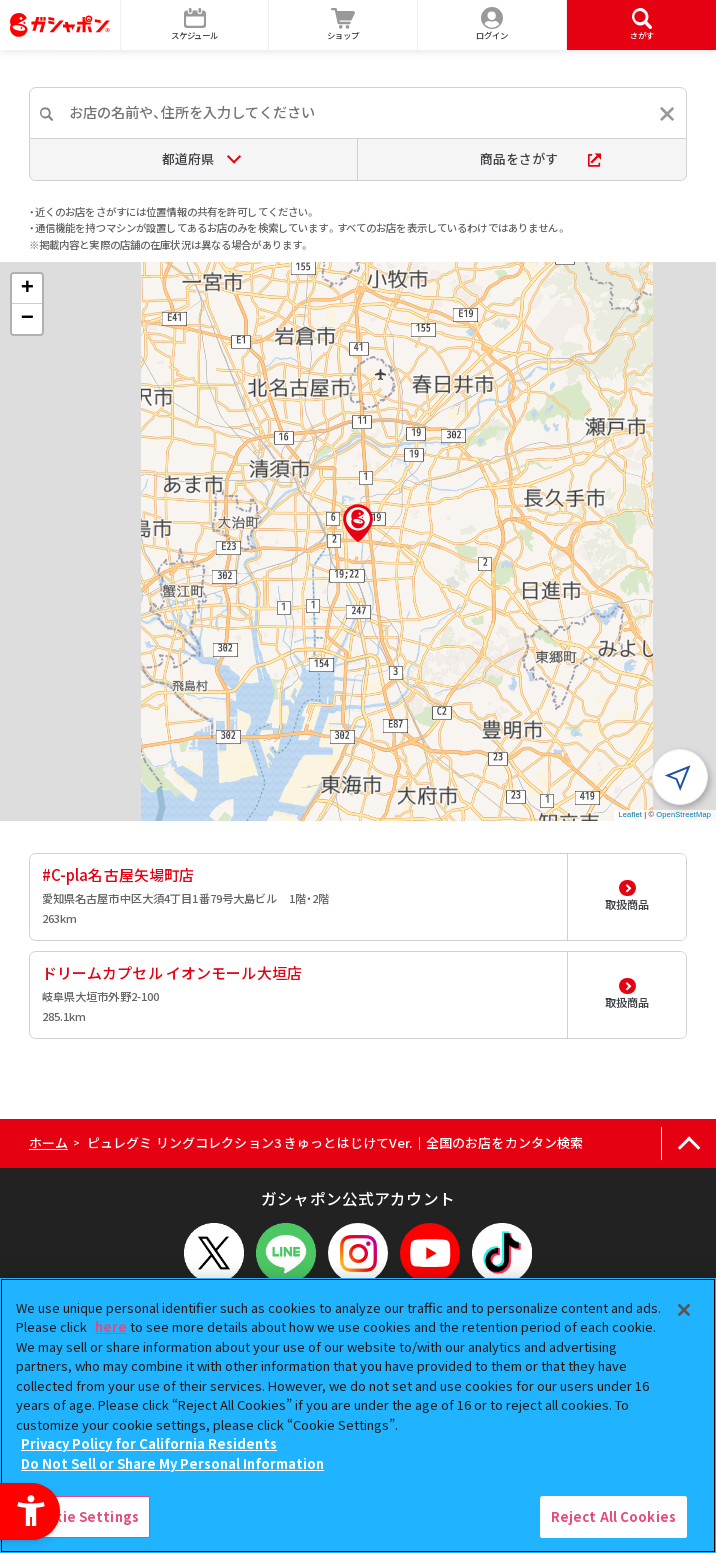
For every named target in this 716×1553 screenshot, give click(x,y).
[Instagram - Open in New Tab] (358, 1253)
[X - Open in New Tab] (214, 1253)
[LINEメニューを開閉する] (286, 1253)
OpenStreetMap (683, 814)
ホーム (48, 1142)
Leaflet (630, 814)
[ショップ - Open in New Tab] (343, 25)
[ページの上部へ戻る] (688, 1143)
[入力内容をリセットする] (667, 114)
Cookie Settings (83, 1516)
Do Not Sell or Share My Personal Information (172, 1463)
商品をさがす (540, 158)
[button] (358, 523)
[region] (358, 1415)
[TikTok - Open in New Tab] (502, 1253)
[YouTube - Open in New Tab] (430, 1253)
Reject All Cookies (613, 1516)
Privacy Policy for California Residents (149, 1443)
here (111, 1326)
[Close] (684, 1310)
